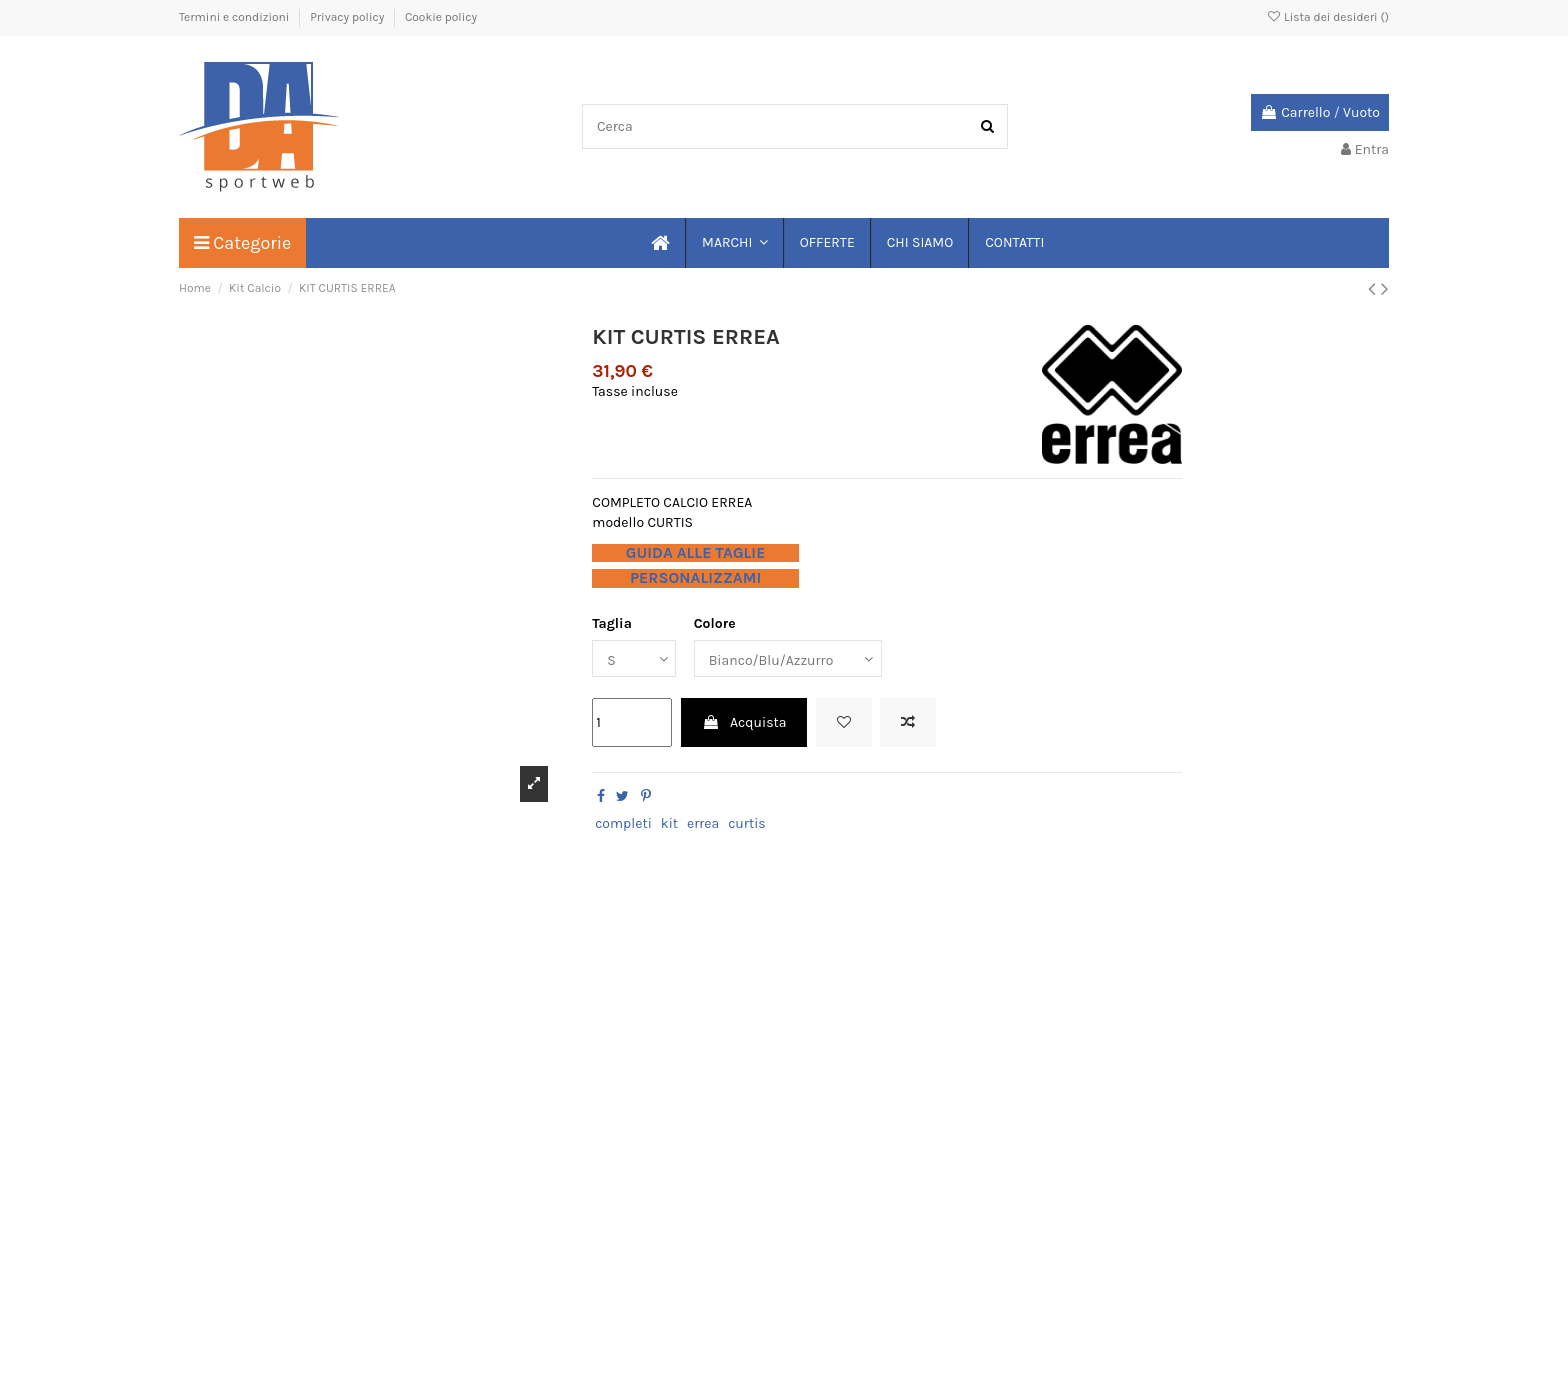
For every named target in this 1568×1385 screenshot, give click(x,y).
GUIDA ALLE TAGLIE (696, 553)
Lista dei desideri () (1327, 17)
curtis (747, 823)
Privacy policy (348, 17)
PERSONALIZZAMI (695, 578)
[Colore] (788, 658)
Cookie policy (441, 17)
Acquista (744, 722)
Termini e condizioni (235, 17)
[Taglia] (634, 658)
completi (623, 823)
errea (703, 823)
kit (669, 823)
